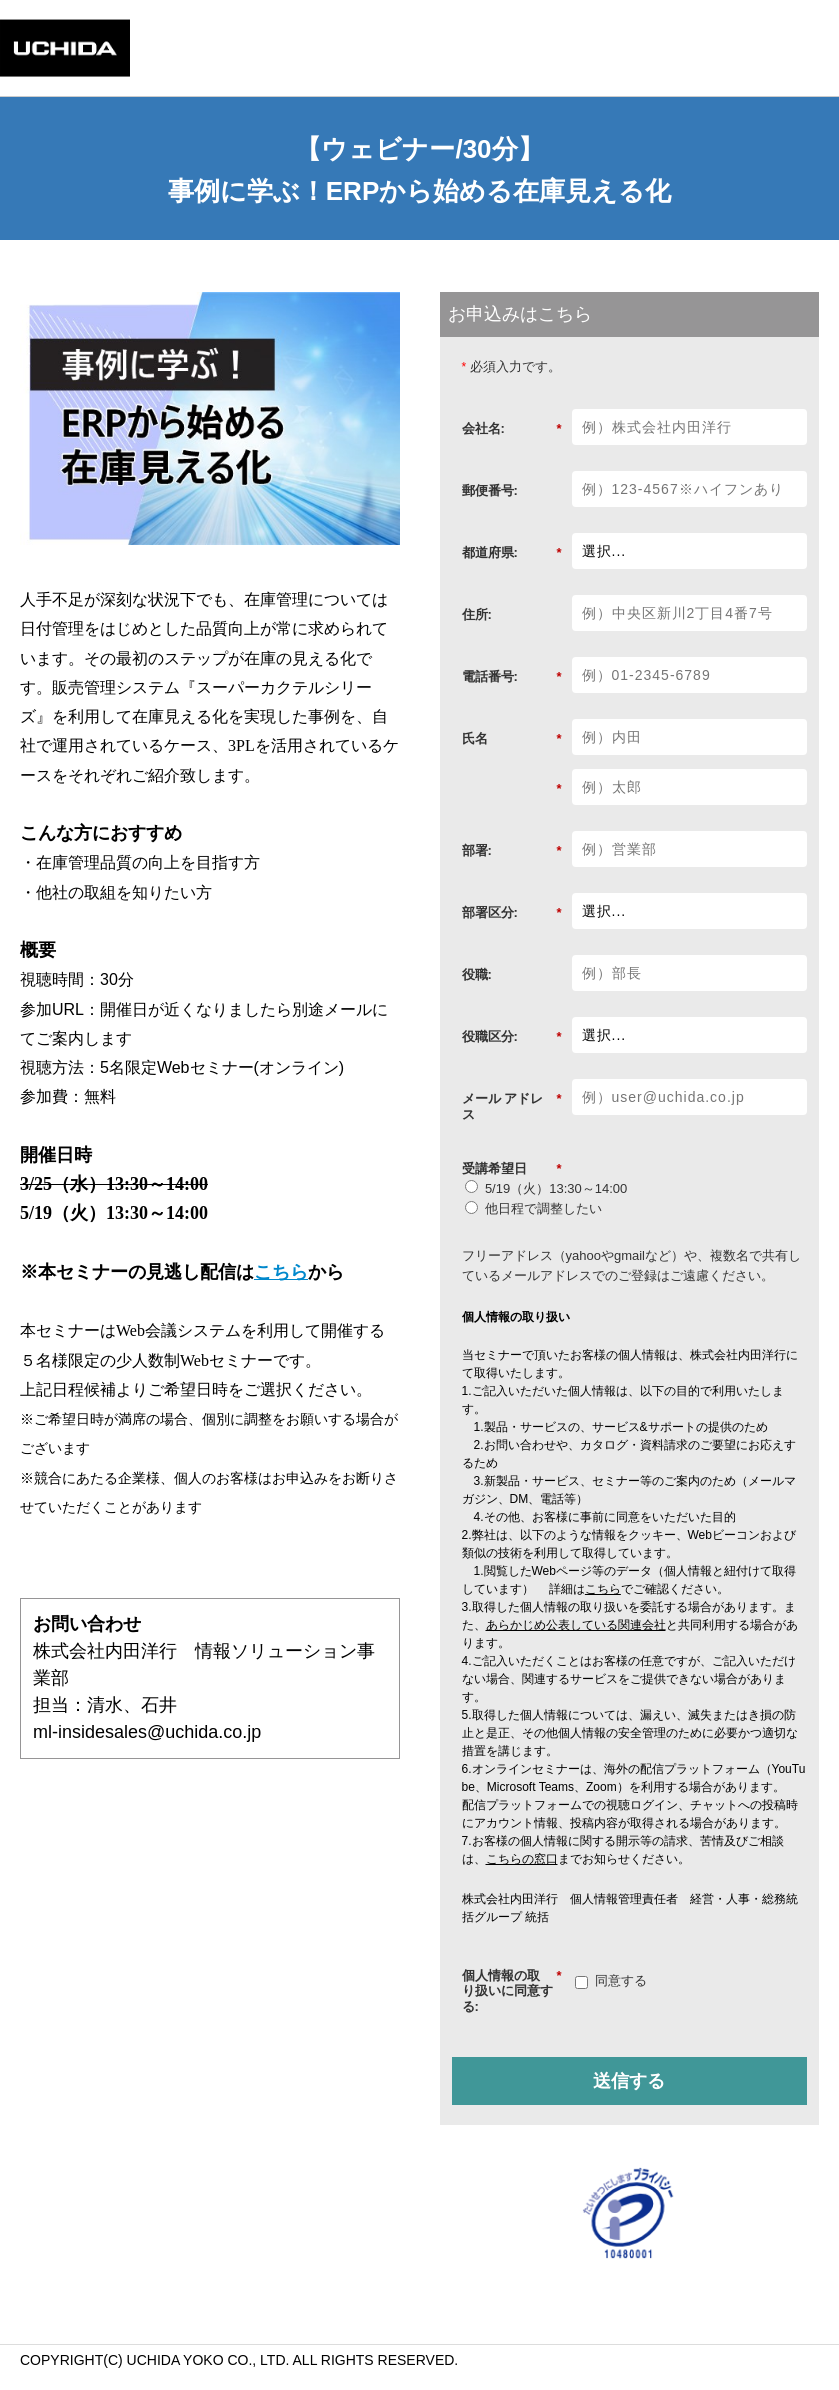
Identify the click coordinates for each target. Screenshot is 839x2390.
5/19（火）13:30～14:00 (556, 1188)
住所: (477, 614)
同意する (621, 1980)
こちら (281, 1272)
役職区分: (512, 1037)
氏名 (512, 739)
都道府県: (512, 553)
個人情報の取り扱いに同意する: (512, 1991)
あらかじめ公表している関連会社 (576, 1625)
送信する (629, 2081)
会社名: (512, 429)
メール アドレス (512, 1106)
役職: (477, 974)
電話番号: (512, 677)
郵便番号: (490, 490)
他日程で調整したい (543, 1208)
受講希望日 (512, 1169)
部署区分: (512, 913)
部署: (512, 851)
